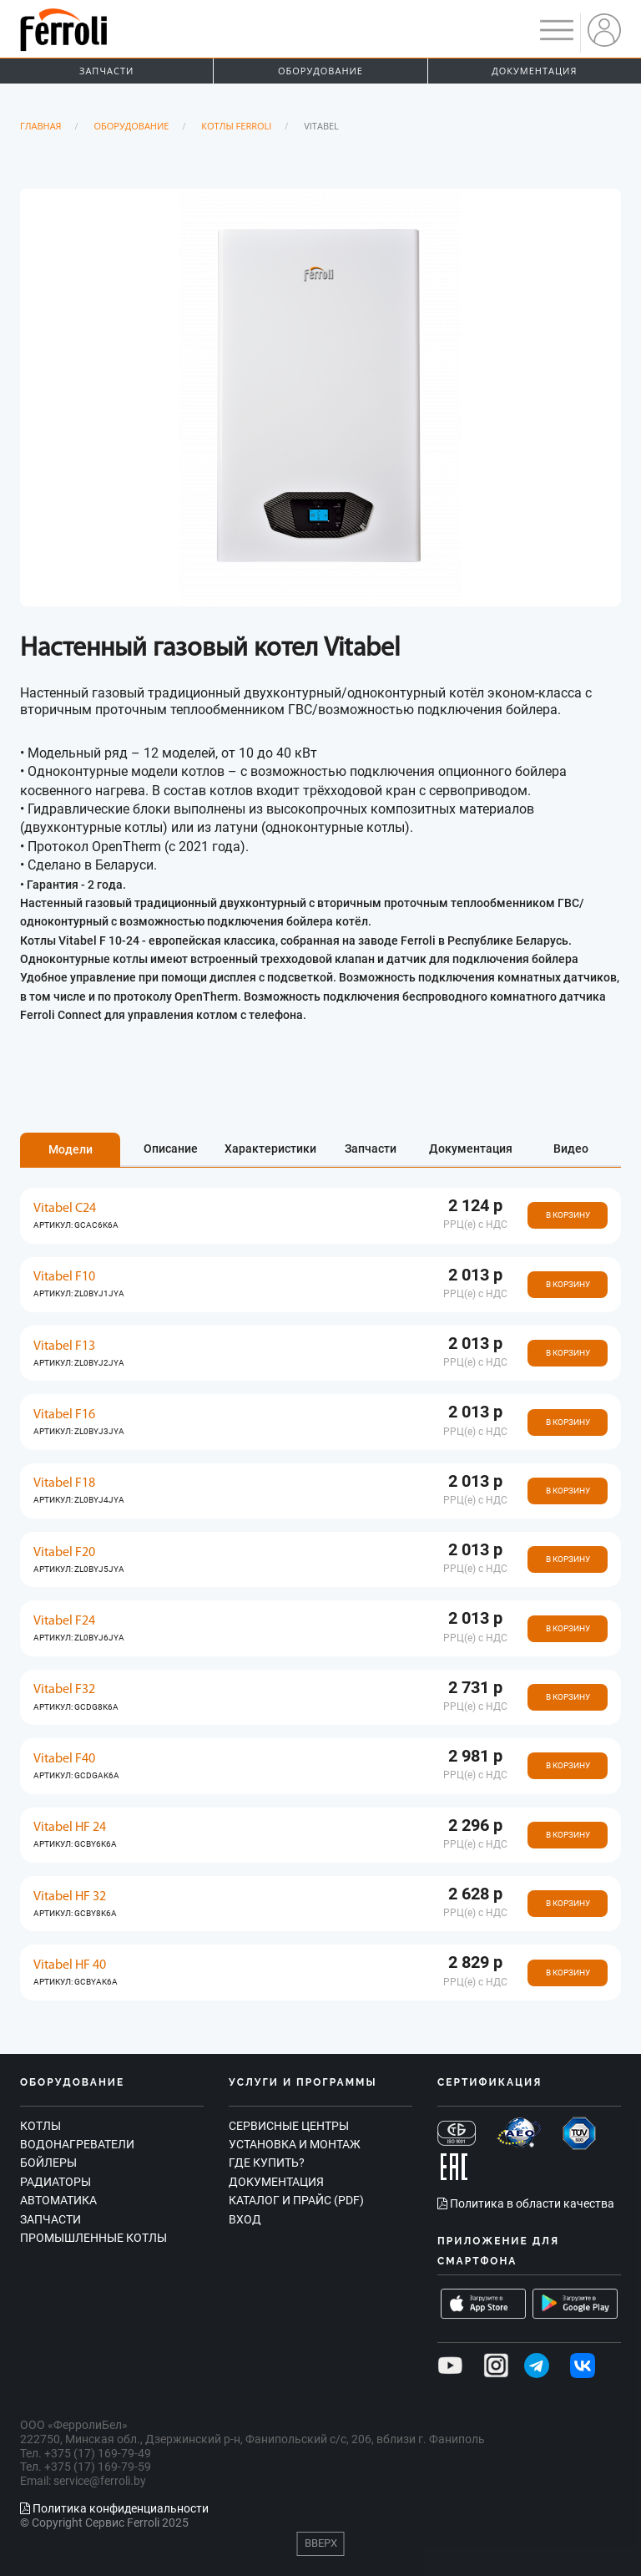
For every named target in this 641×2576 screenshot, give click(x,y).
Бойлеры (48, 2162)
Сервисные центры (289, 2125)
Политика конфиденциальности (114, 2508)
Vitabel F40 (64, 1759)
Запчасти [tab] (370, 1148)
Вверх (321, 2543)
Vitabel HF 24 (69, 1827)
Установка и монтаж (295, 2144)
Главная (41, 125)
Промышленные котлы (93, 2237)
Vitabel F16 (64, 1415)
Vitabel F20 (64, 1552)
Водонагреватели (77, 2144)
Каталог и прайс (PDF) (296, 2200)
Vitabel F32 (64, 1689)
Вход (245, 2219)
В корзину (568, 1215)
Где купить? (267, 2162)
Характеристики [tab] (270, 1148)
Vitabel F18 (64, 1483)
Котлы (40, 2125)
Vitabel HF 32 (69, 1897)
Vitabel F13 (64, 1346)
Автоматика (58, 2200)
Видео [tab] (570, 1148)
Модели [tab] (70, 1149)
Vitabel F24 (64, 1621)
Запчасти (106, 70)
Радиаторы (55, 2181)
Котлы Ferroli (236, 125)
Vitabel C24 (64, 1208)
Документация (534, 70)
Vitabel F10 (64, 1277)
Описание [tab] (171, 1148)
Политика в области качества (525, 2203)
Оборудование (320, 70)
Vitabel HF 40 (69, 1965)
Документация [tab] (470, 1148)
